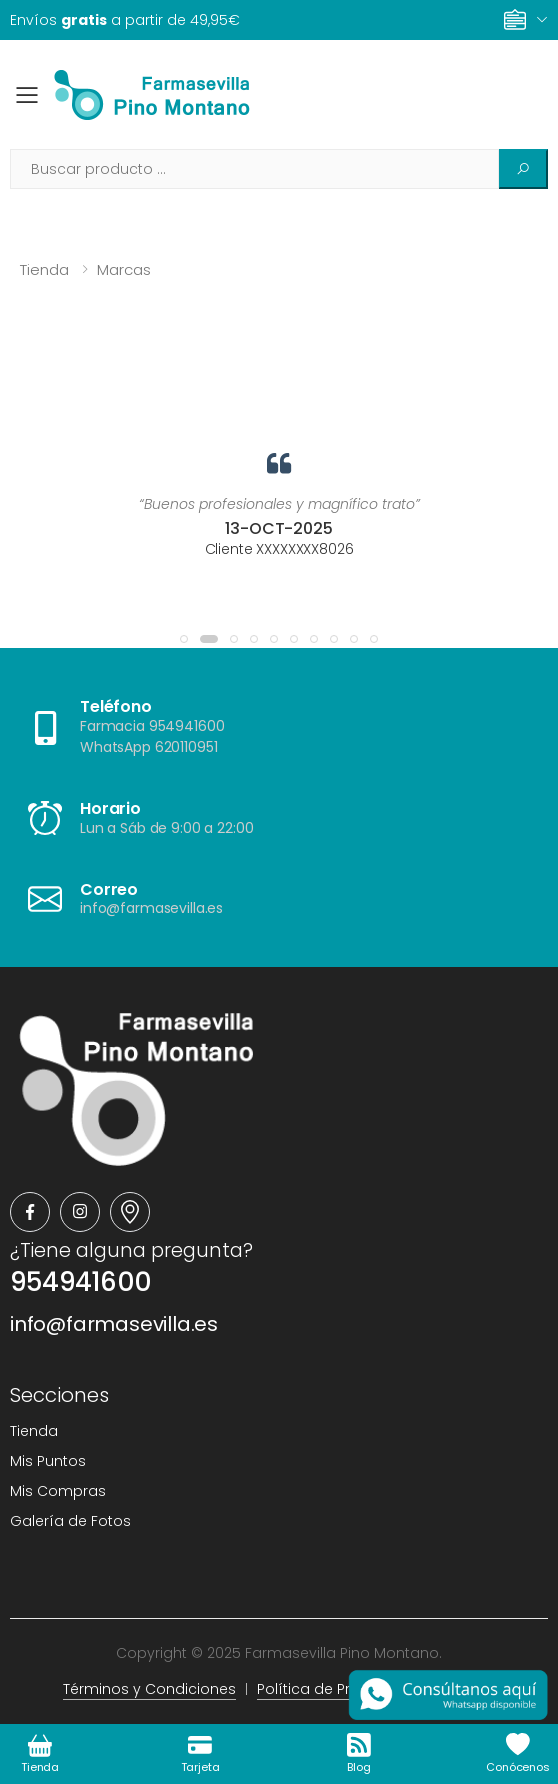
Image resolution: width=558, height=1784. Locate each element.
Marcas (124, 269)
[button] (184, 639)
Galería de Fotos (70, 1521)
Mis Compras (58, 1491)
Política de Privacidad (335, 1689)
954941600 (80, 1282)
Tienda (44, 269)
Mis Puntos (48, 1461)
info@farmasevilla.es (114, 1324)
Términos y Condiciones (149, 1689)
